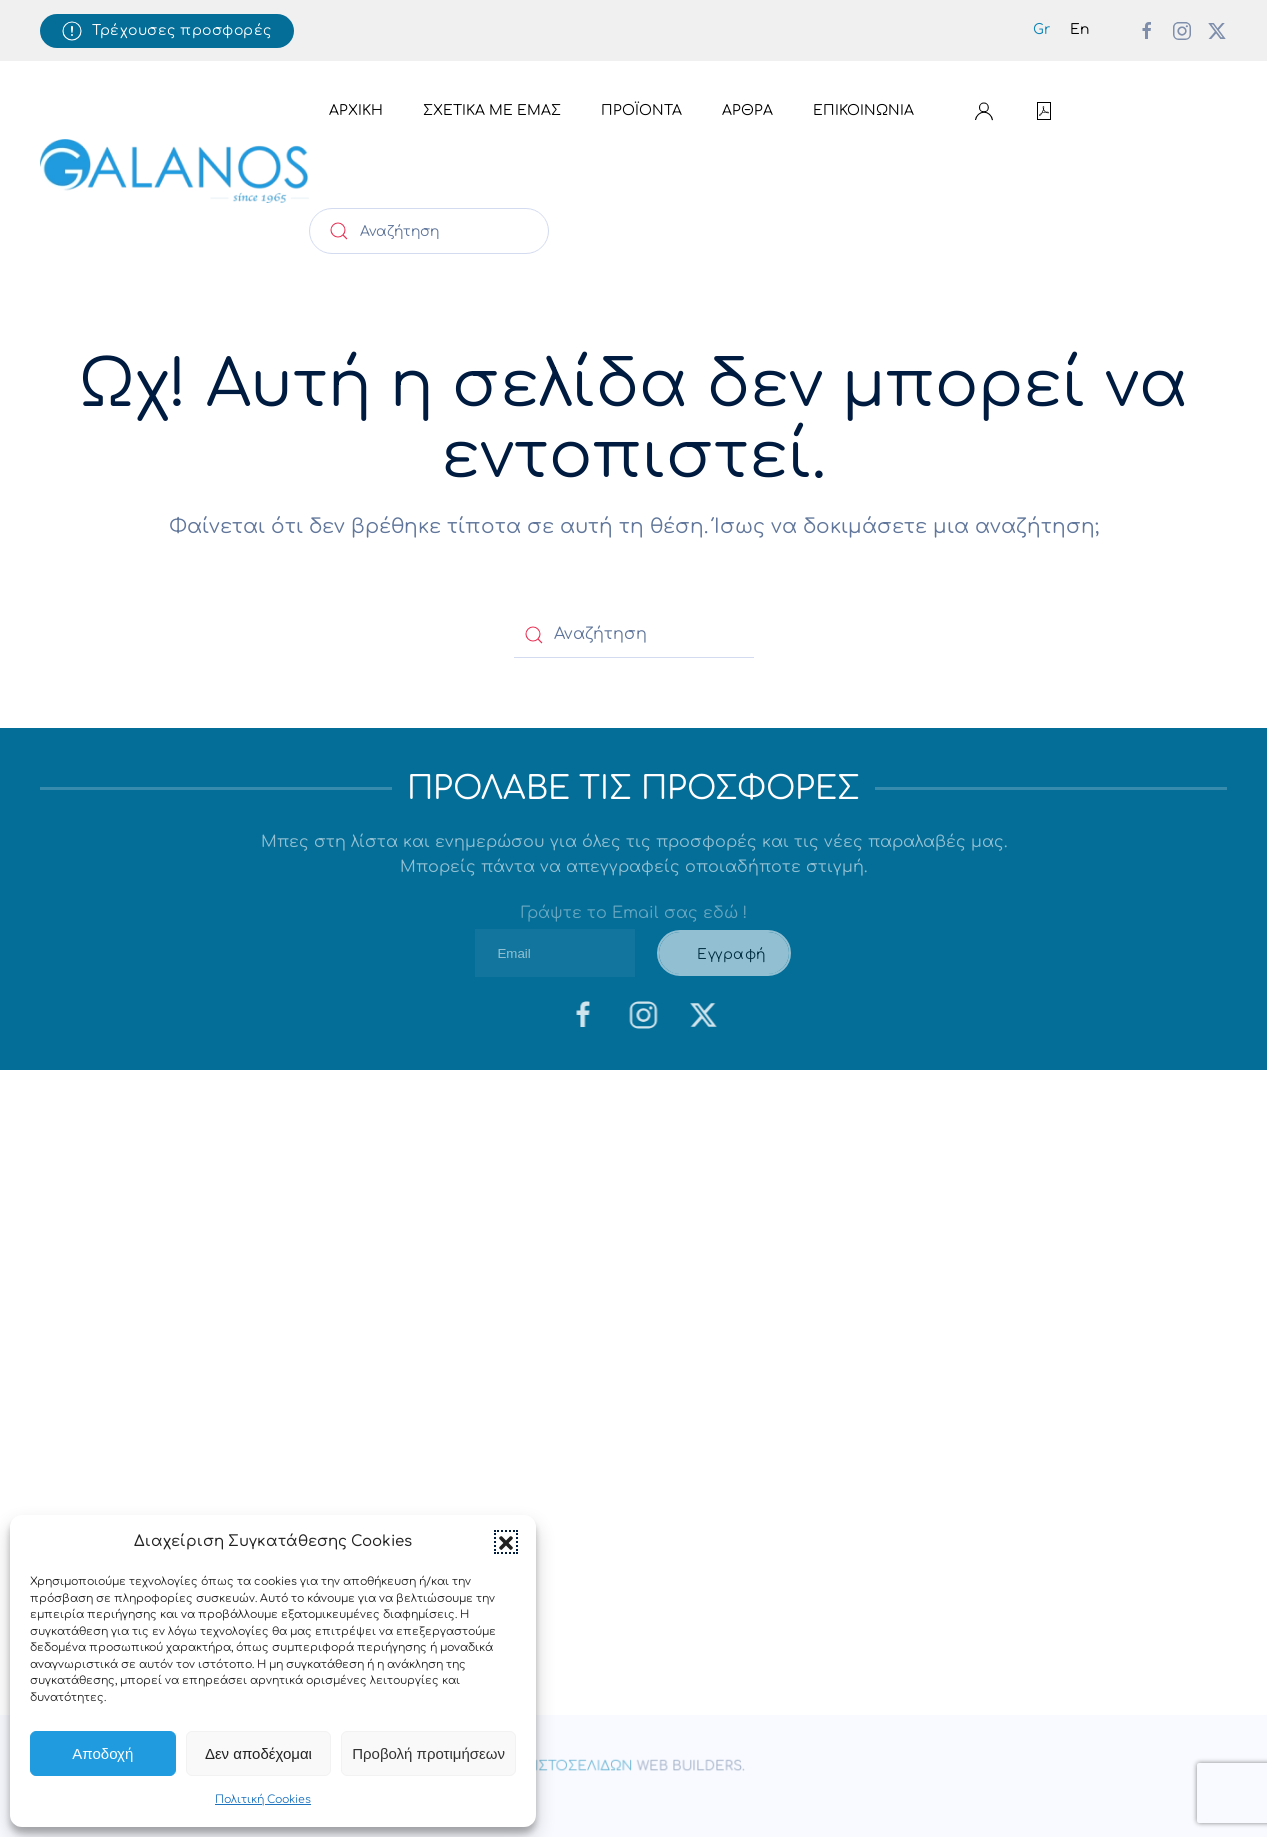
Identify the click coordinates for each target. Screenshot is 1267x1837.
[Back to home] (174, 171)
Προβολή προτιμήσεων (428, 1753)
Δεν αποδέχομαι (258, 1753)
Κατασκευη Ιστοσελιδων (538, 1767)
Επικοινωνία (863, 110)
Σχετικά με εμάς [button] (492, 110)
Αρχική (356, 110)
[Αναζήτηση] (429, 231)
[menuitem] (1041, 30)
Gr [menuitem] (1041, 29)
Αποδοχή (102, 1753)
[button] (506, 1542)
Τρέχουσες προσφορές (167, 31)
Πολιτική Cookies (263, 1799)
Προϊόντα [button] (641, 110)
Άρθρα (747, 110)
